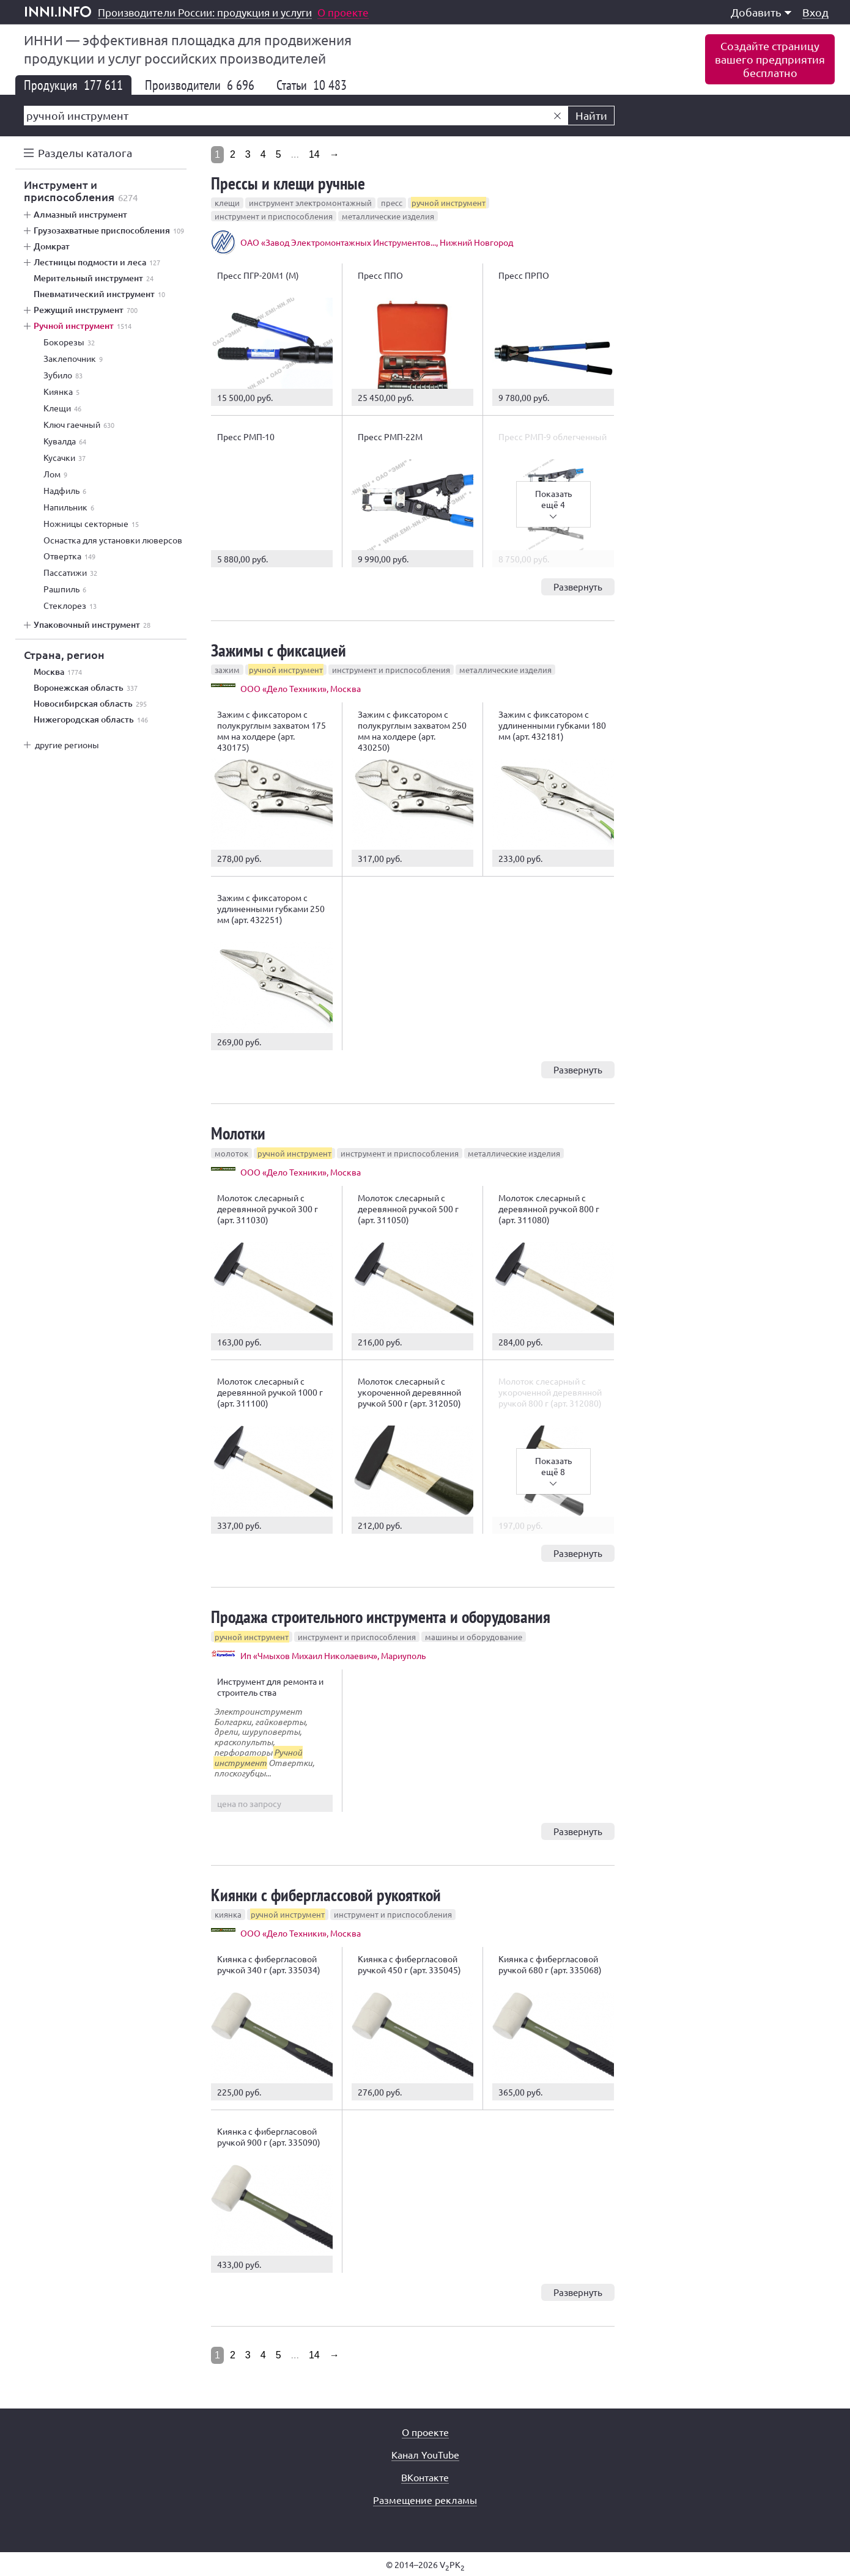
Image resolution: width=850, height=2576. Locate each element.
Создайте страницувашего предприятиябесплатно (770, 59)
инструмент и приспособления (274, 216)
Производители (199, 85)
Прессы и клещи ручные (288, 183)
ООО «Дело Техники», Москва (300, 688)
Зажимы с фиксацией (278, 650)
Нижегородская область (91, 719)
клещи (227, 202)
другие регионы (67, 744)
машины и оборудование (473, 1637)
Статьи (311, 85)
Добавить (761, 12)
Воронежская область (86, 688)
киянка (228, 1914)
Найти (591, 115)
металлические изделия (388, 216)
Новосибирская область (90, 703)
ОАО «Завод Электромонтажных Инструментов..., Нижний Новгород (376, 242)
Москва (58, 672)
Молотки (238, 1133)
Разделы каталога (85, 152)
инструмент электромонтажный (310, 202)
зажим (227, 669)
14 (314, 154)
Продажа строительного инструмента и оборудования (380, 1616)
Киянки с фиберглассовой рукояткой (326, 1894)
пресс (391, 202)
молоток (231, 1153)
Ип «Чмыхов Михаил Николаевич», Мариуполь (333, 1655)
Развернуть (577, 586)
